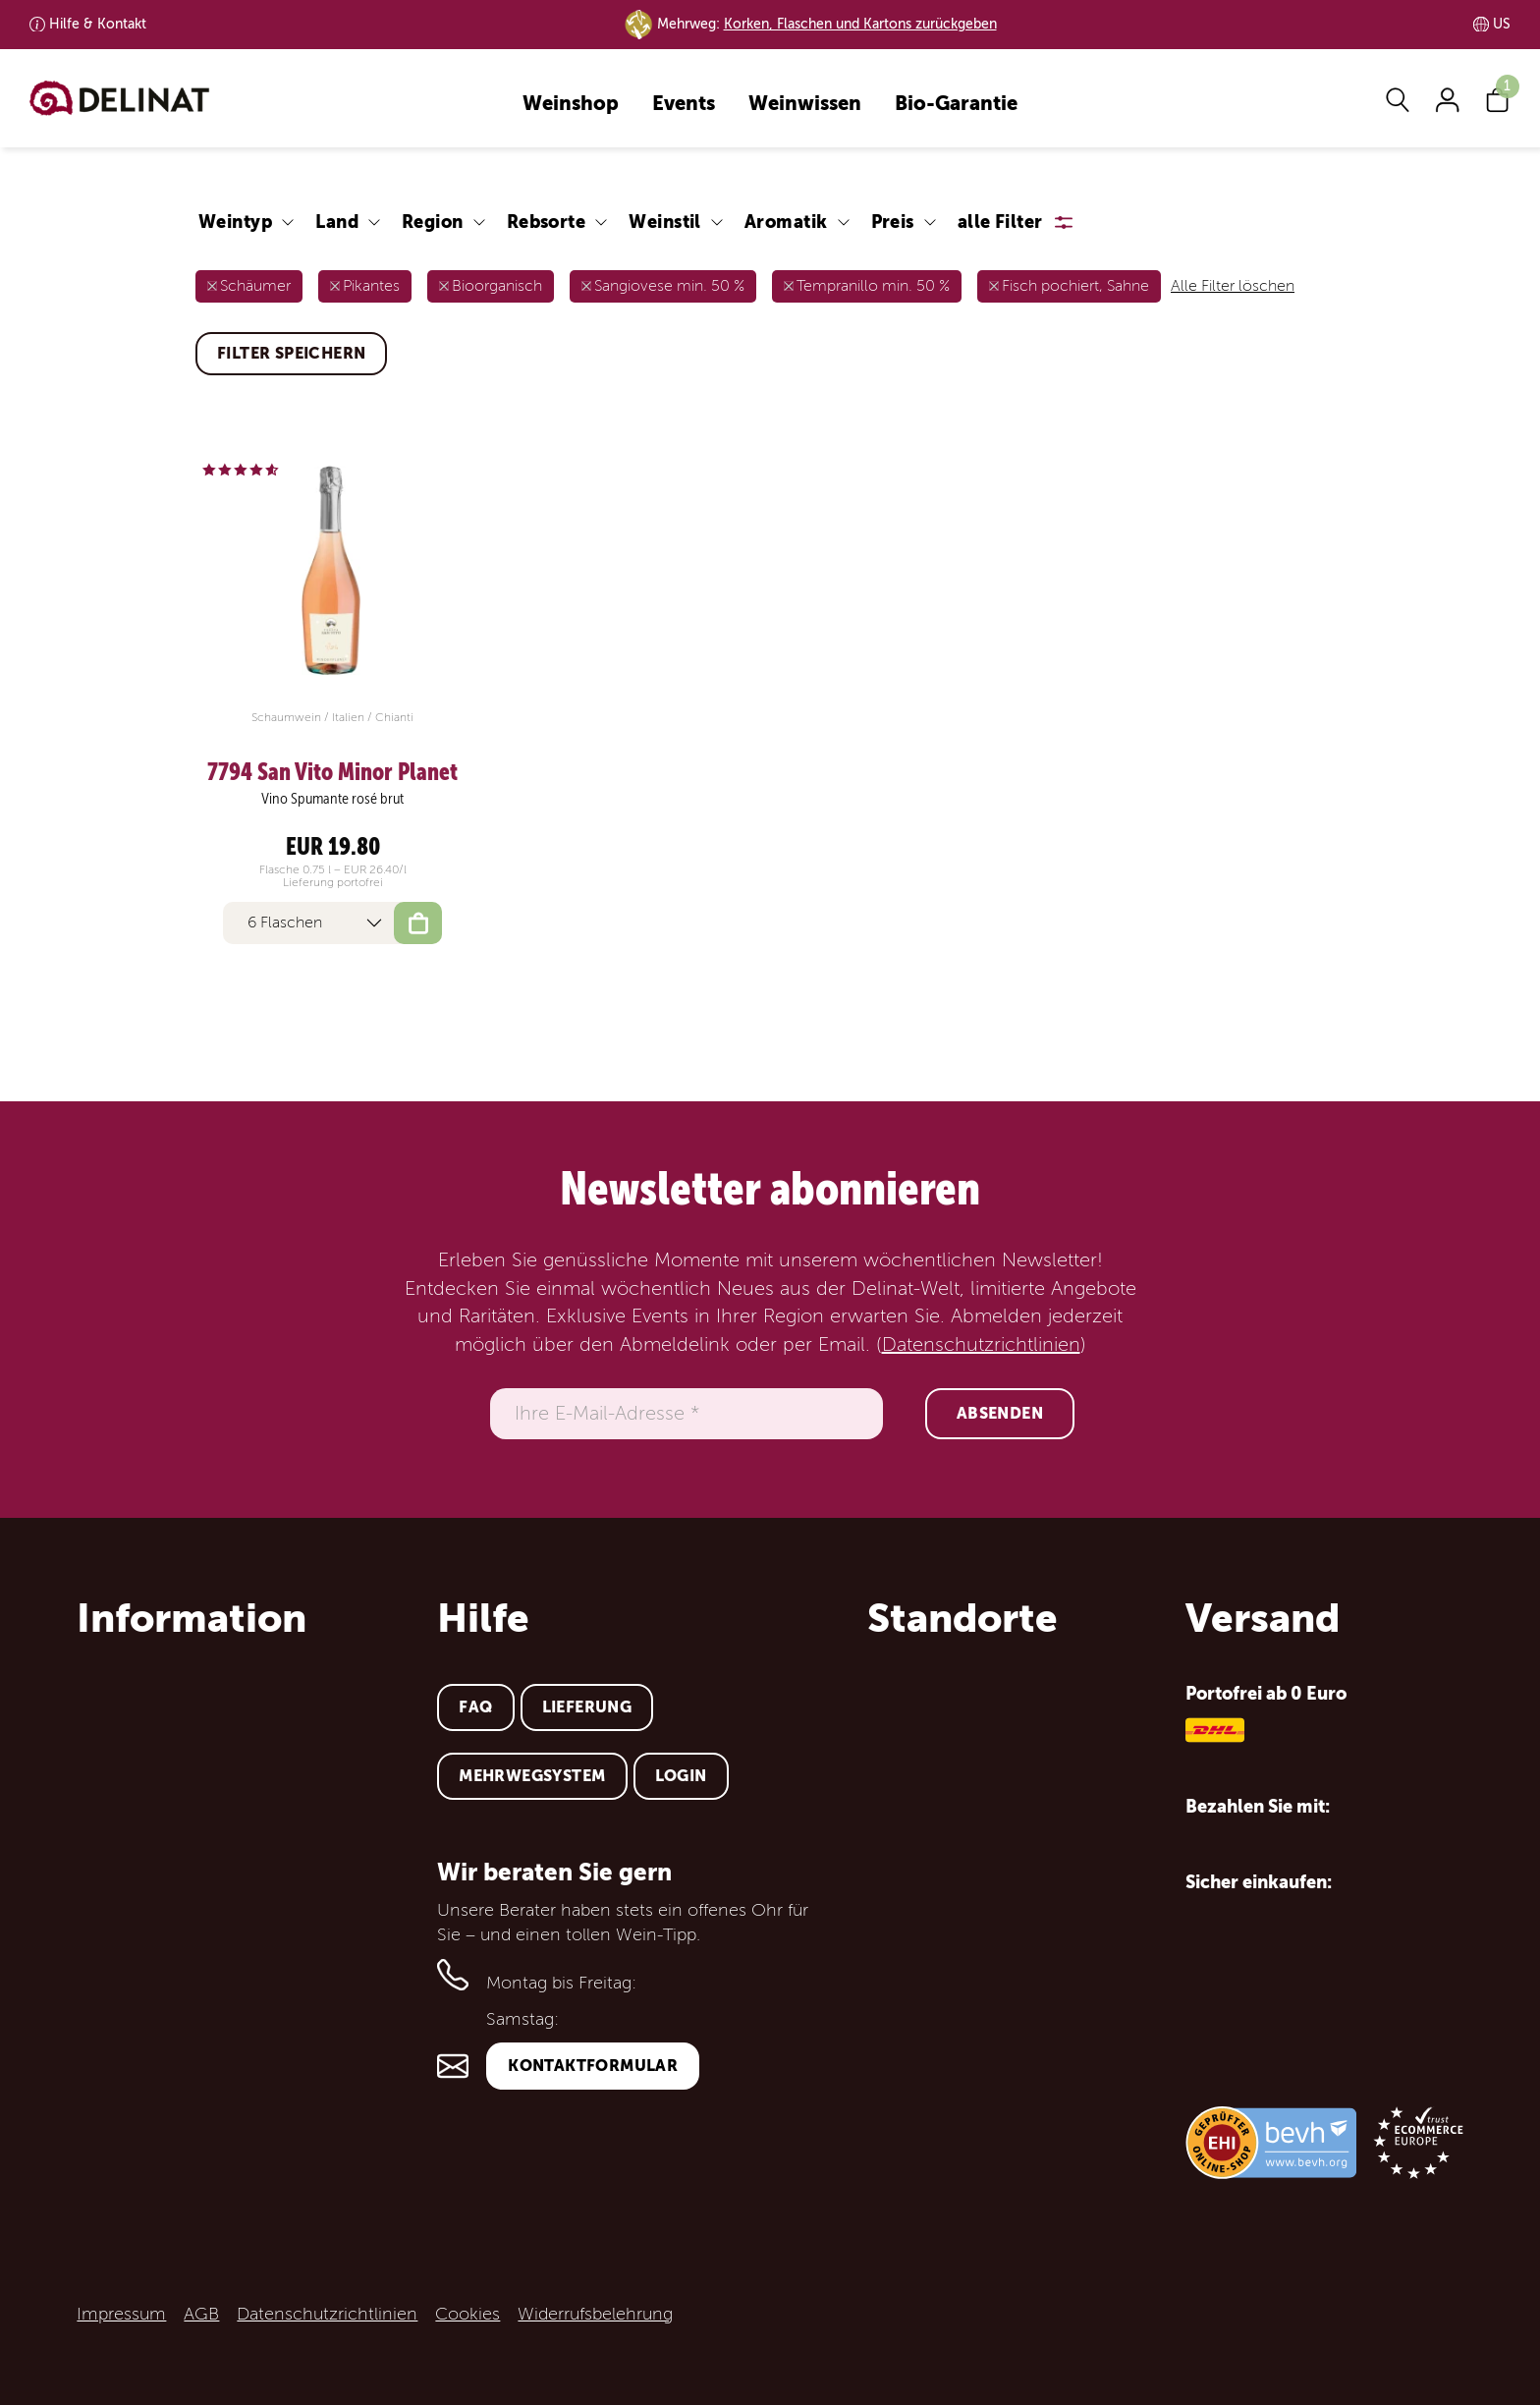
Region (433, 221)
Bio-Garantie (956, 104)
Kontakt (97, 24)
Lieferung (587, 1707)
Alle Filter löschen (1232, 286)
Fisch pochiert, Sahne (1075, 286)
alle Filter (1000, 221)
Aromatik (786, 221)
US (1502, 24)
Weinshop (570, 104)
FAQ (475, 1707)
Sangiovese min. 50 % (669, 286)
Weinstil (665, 221)
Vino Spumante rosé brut (332, 799)
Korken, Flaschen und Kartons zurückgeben (860, 24)
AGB (201, 2313)
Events (683, 104)
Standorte (962, 1618)
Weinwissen (804, 104)
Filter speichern (291, 353)
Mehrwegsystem (532, 1775)
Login (681, 1775)
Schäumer (255, 286)
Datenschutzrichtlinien (981, 1345)
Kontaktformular (593, 2065)
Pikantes (371, 286)
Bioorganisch (497, 286)
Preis (892, 221)
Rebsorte (546, 221)
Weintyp (235, 221)
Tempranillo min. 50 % (873, 286)
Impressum (121, 2313)
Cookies (467, 2313)
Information (191, 1618)
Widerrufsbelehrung (595, 2313)
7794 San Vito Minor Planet (332, 772)
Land (336, 221)
